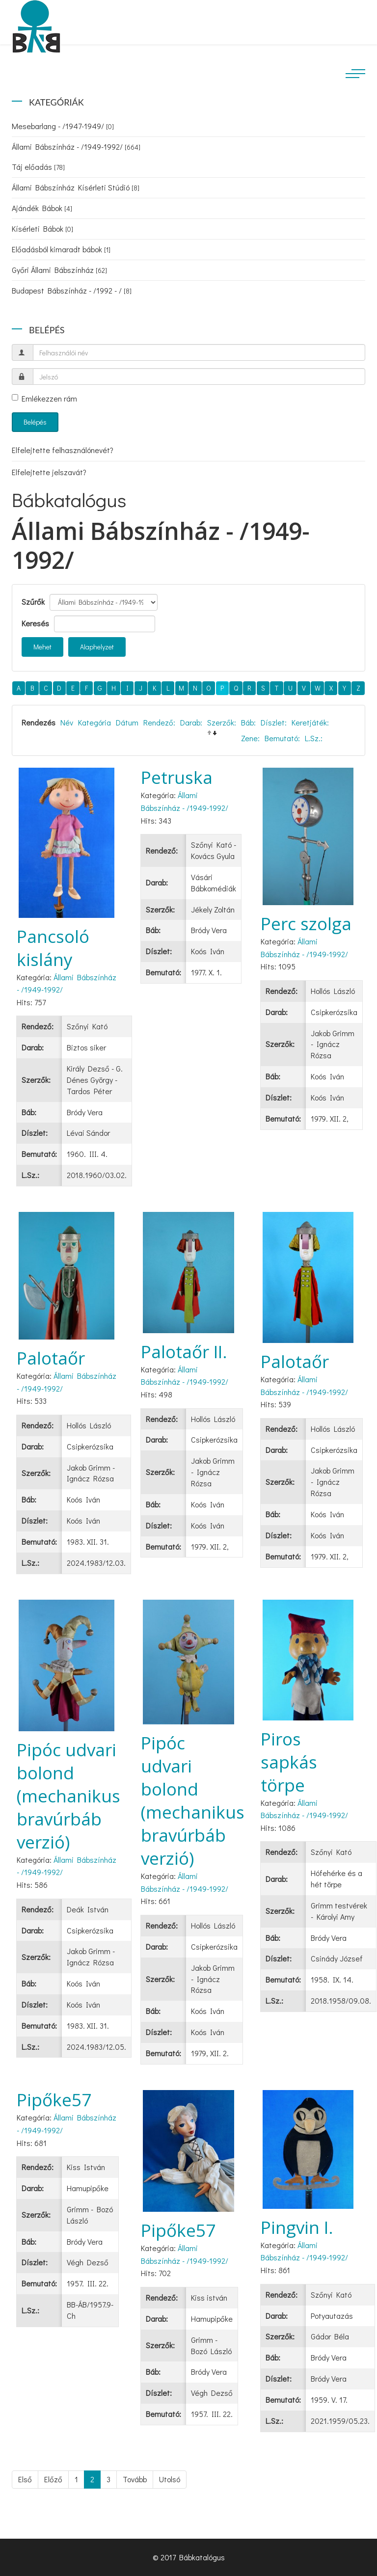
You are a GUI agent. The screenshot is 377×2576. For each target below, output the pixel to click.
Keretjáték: (310, 722)
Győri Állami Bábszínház (59, 270)
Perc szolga (306, 923)
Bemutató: (282, 738)
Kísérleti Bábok (42, 228)
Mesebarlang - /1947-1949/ (63, 126)
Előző (53, 2479)
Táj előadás (38, 166)
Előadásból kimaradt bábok (61, 249)
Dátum (127, 722)
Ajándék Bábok (42, 208)
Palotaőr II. (184, 1351)
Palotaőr (51, 1357)
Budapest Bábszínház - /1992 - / (72, 290)
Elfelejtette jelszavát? (49, 472)
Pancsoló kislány (53, 948)
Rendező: (159, 722)
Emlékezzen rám (44, 398)
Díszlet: (274, 722)
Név (66, 722)
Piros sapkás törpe (289, 1762)
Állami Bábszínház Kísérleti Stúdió (75, 187)
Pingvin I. (297, 2227)
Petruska (177, 777)
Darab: (191, 722)
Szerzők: (221, 722)
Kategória (94, 722)
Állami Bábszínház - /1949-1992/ (76, 146)
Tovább (135, 2479)
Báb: (248, 722)
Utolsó (169, 2479)
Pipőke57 (54, 2099)
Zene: (250, 738)
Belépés (35, 422)
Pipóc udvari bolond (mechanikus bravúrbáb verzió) (68, 1795)
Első (25, 2479)
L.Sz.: (314, 738)
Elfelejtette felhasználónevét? (62, 450)
